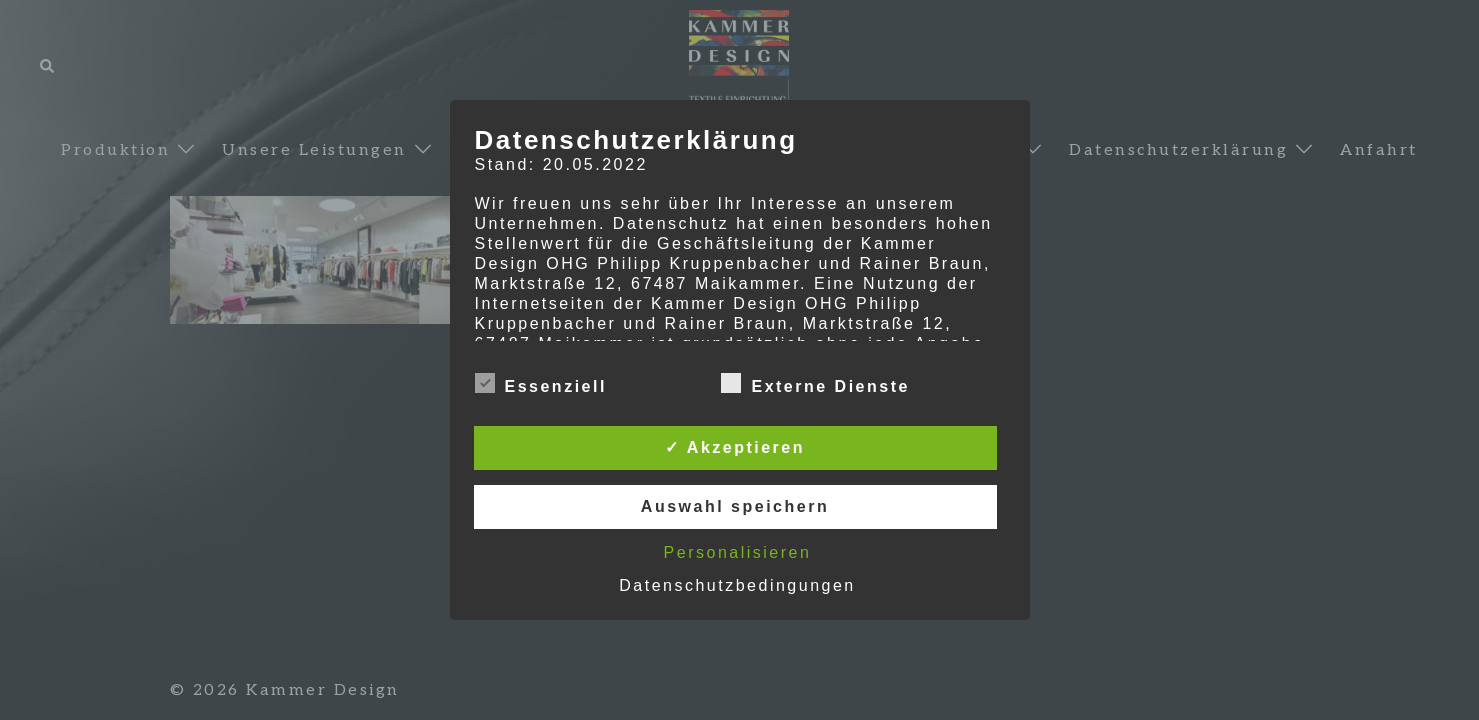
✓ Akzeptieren (735, 447)
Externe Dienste (815, 384)
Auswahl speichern (735, 506)
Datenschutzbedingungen (737, 585)
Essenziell (541, 384)
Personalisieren (738, 552)
